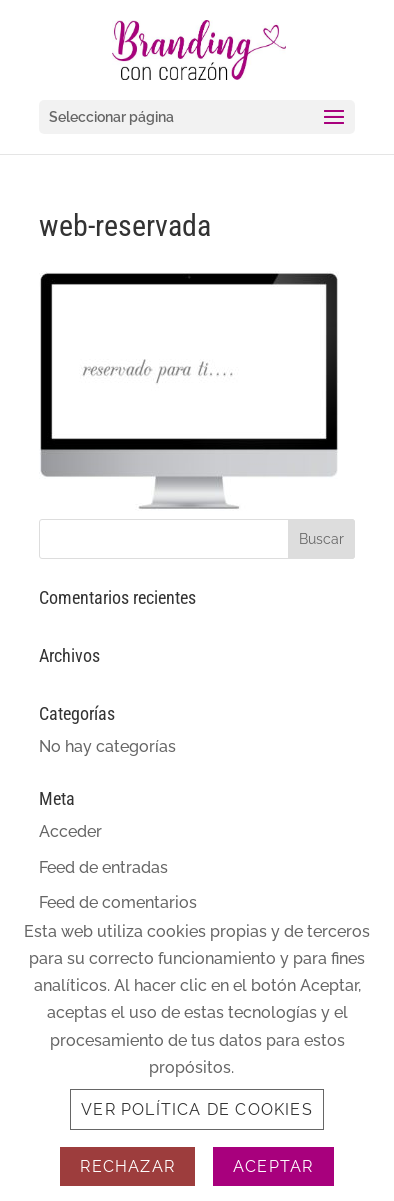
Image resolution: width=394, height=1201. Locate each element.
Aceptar (273, 1166)
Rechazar (127, 1166)
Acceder (70, 831)
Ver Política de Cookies (197, 1109)
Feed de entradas (103, 867)
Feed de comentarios (118, 902)
